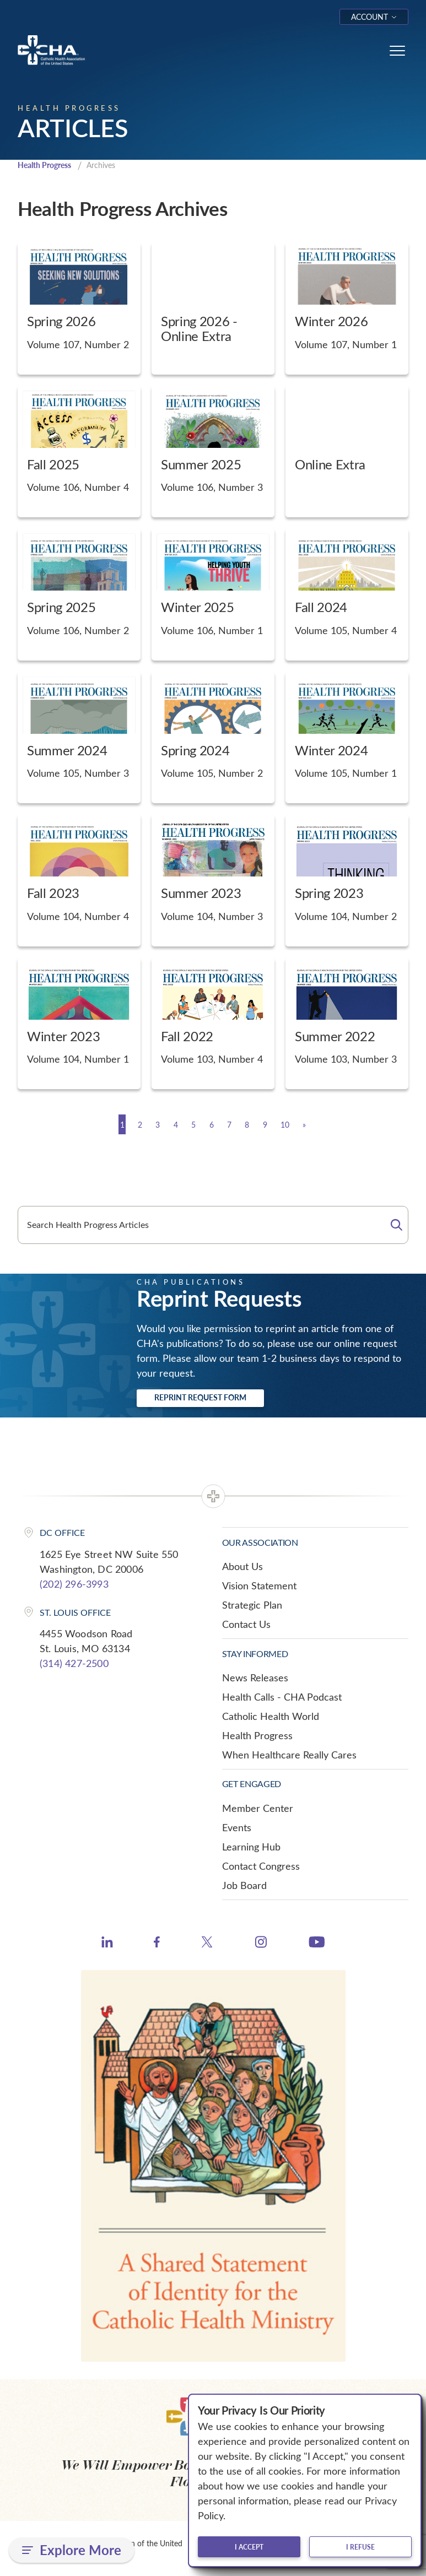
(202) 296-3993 (74, 1584)
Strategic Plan (252, 1605)
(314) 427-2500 (74, 1664)
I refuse (360, 2546)
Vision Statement (259, 1586)
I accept (249, 2546)
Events (236, 1827)
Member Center (257, 1808)
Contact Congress (261, 1866)
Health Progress (48, 165)
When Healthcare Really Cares (289, 1755)
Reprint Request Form (200, 1398)
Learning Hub (251, 1847)
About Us (242, 1567)
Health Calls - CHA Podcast (282, 1697)
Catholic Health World (270, 1717)
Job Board (244, 1885)
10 (307, 1125)
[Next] (333, 1125)
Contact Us (246, 1625)
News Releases (255, 1678)
